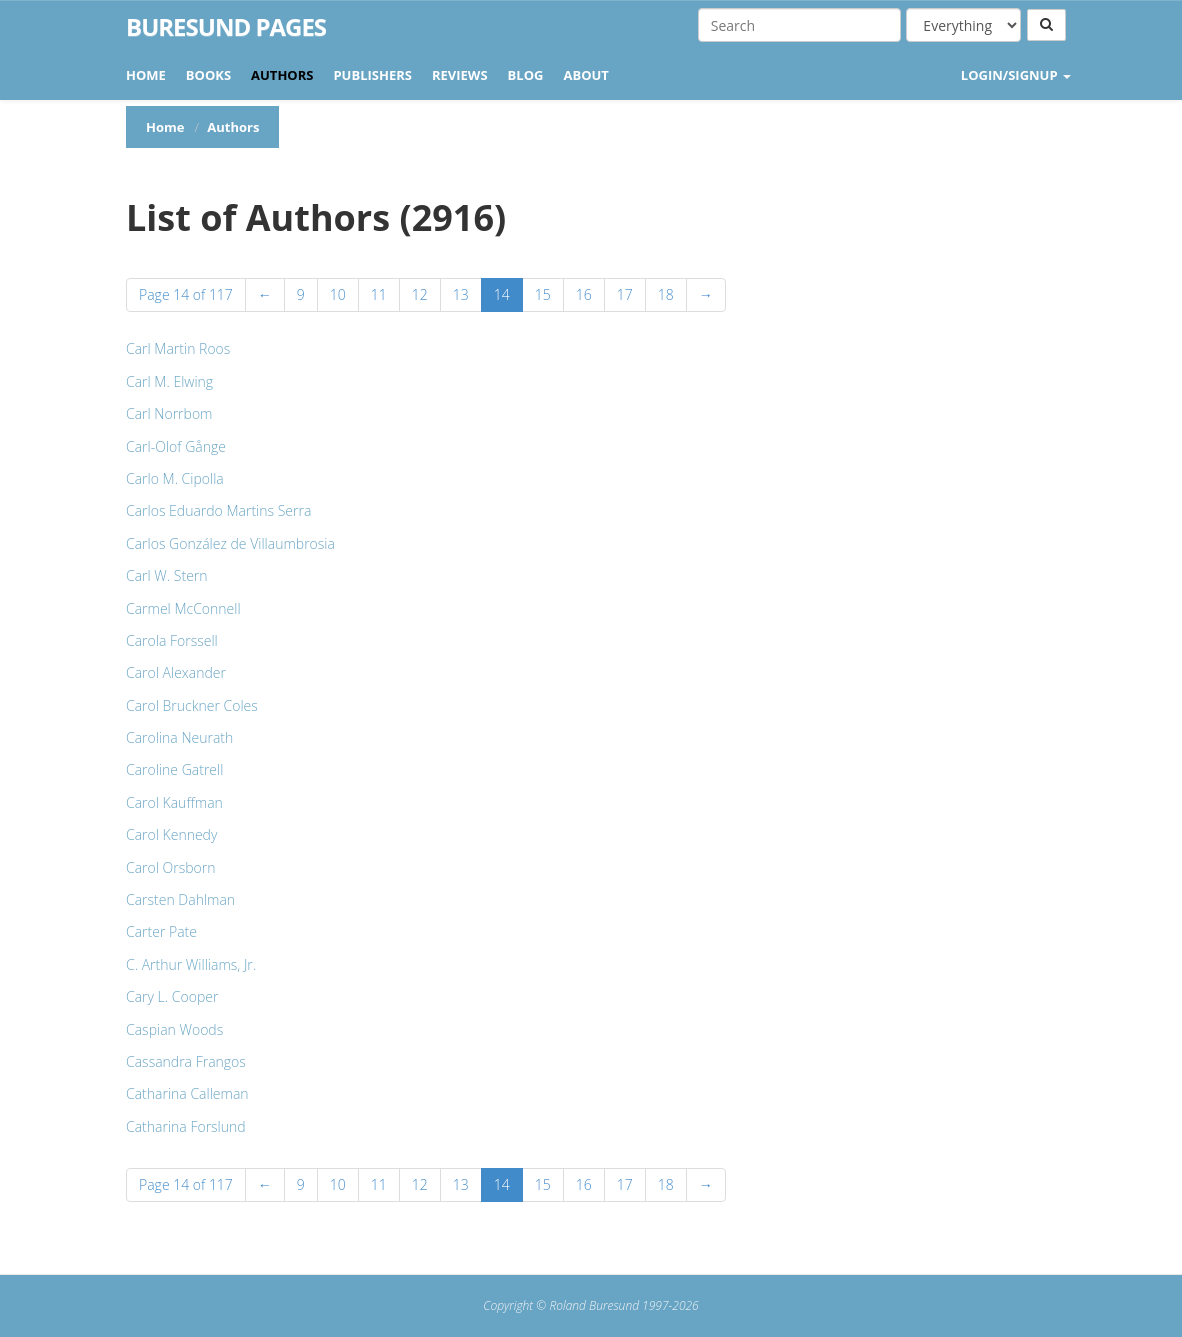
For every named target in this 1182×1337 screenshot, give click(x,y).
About (585, 75)
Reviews (460, 75)
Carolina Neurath (179, 737)
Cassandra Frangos (186, 1061)
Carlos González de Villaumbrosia (230, 543)
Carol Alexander (176, 672)
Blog (526, 75)
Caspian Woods (174, 1029)
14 (502, 294)
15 (543, 294)
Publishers (372, 75)
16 (584, 294)
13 (461, 294)
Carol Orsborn (171, 867)
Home (146, 75)
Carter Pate (161, 931)
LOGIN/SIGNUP (1016, 75)
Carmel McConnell (183, 608)
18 (666, 294)
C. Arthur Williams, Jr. (191, 964)
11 (379, 294)
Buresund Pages (226, 27)
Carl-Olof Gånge (176, 446)
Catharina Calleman (187, 1093)
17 (625, 294)
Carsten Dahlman (180, 899)
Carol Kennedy (171, 834)
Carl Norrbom (169, 413)
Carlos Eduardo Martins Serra (218, 510)
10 (338, 294)
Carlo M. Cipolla (175, 478)
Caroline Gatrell (174, 769)
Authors (282, 75)
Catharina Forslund (186, 1126)
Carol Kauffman (174, 802)
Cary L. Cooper (172, 996)
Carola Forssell (172, 640)
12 (420, 294)
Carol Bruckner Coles (192, 705)
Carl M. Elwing (169, 381)
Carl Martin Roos (178, 348)
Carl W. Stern (167, 575)
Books (208, 75)
